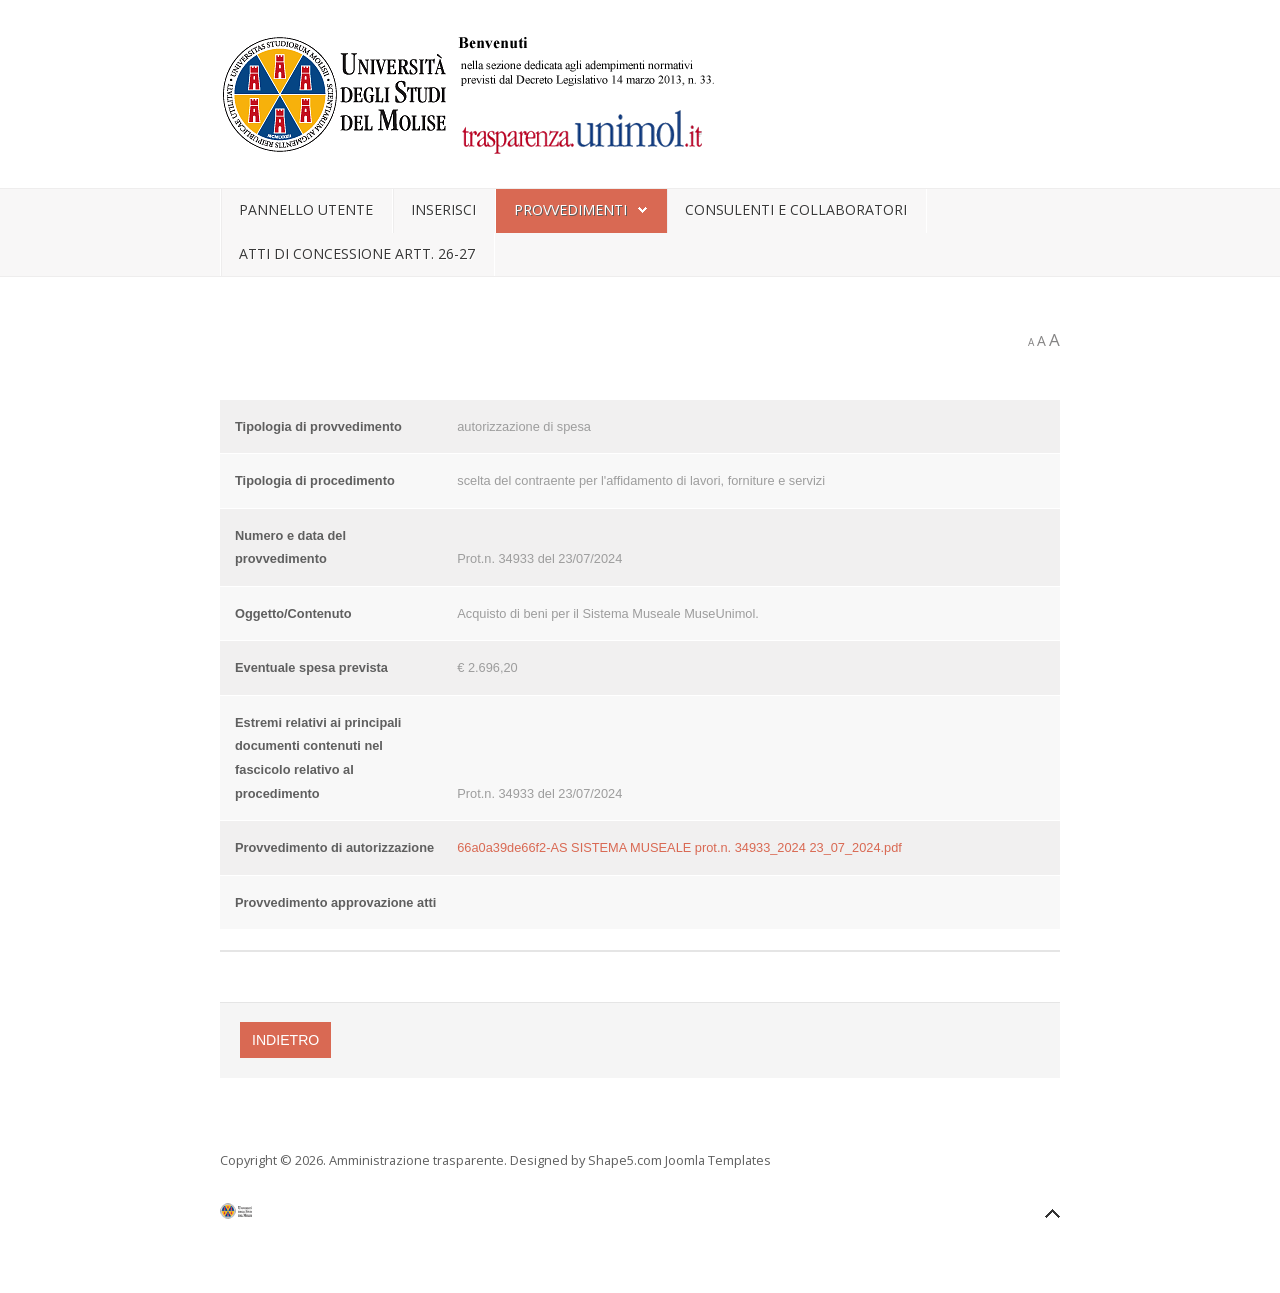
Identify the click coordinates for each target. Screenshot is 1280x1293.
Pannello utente (306, 209)
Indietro (285, 1040)
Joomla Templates (718, 1160)
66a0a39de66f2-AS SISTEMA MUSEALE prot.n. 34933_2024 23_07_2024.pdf (679, 847)
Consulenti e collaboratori (796, 209)
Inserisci (443, 209)
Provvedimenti (570, 209)
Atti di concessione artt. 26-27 (357, 253)
